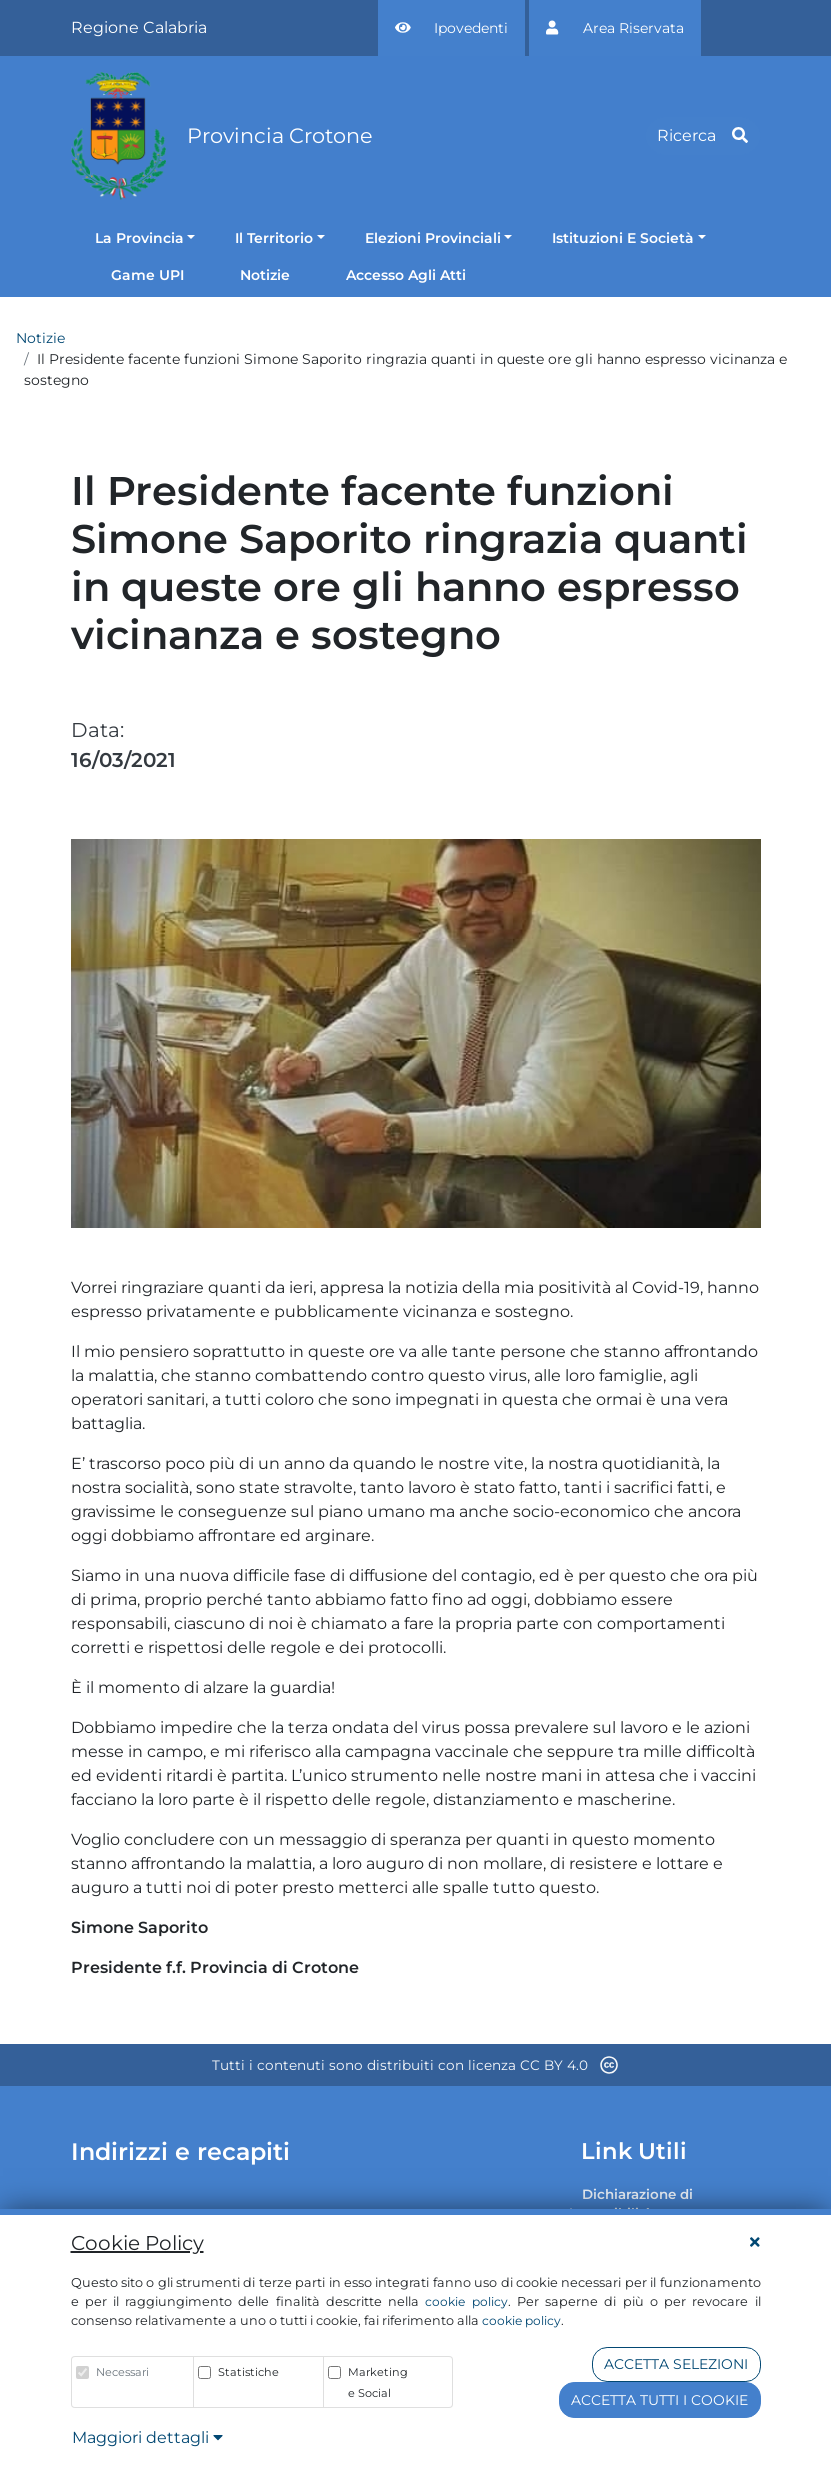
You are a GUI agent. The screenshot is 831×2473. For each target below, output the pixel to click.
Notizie (40, 338)
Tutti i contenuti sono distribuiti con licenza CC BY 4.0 (415, 2065)
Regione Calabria (139, 27)
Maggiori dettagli (147, 2437)
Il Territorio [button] (274, 238)
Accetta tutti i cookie (659, 2400)
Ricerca (702, 135)
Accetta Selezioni (676, 2364)
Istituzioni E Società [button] (623, 238)
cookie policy (466, 2301)
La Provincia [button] (139, 238)
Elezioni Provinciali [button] (433, 238)
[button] (452, 28)
